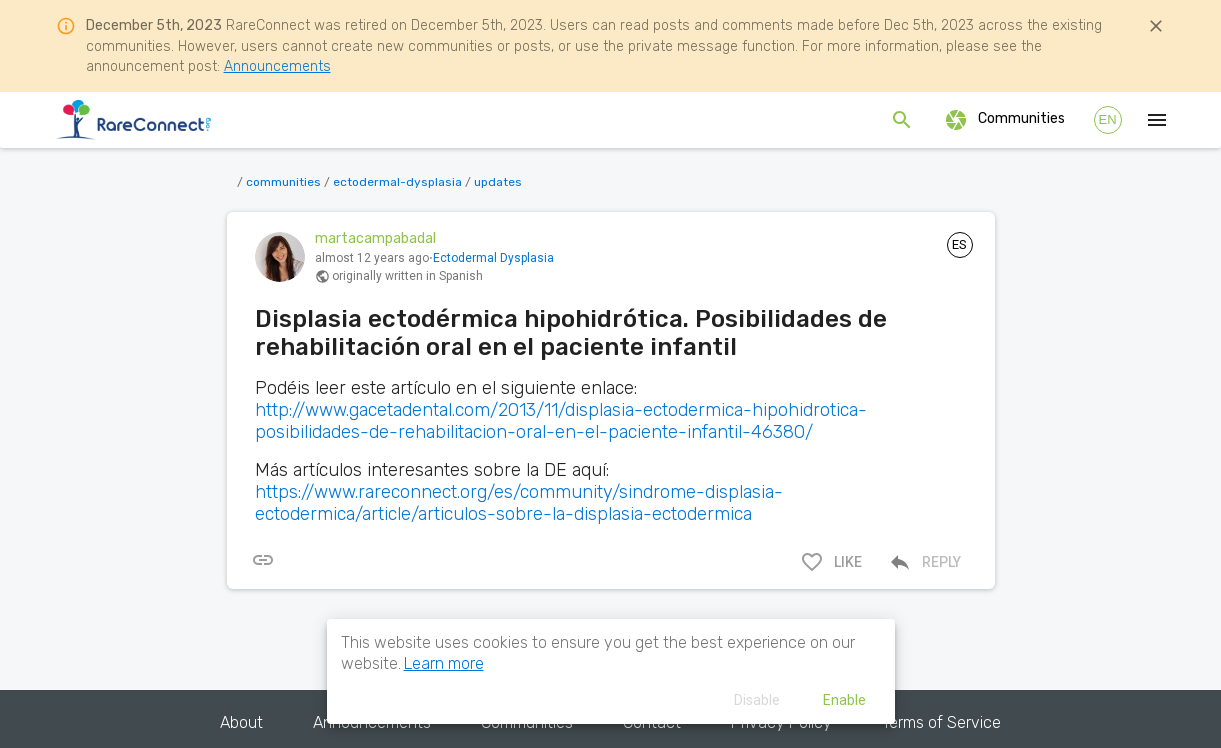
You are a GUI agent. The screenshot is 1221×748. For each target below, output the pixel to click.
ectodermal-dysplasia (397, 182)
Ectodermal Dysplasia (493, 258)
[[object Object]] (263, 560)
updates (498, 182)
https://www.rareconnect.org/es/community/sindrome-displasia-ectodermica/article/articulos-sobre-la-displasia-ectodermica (519, 503)
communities (283, 182)
